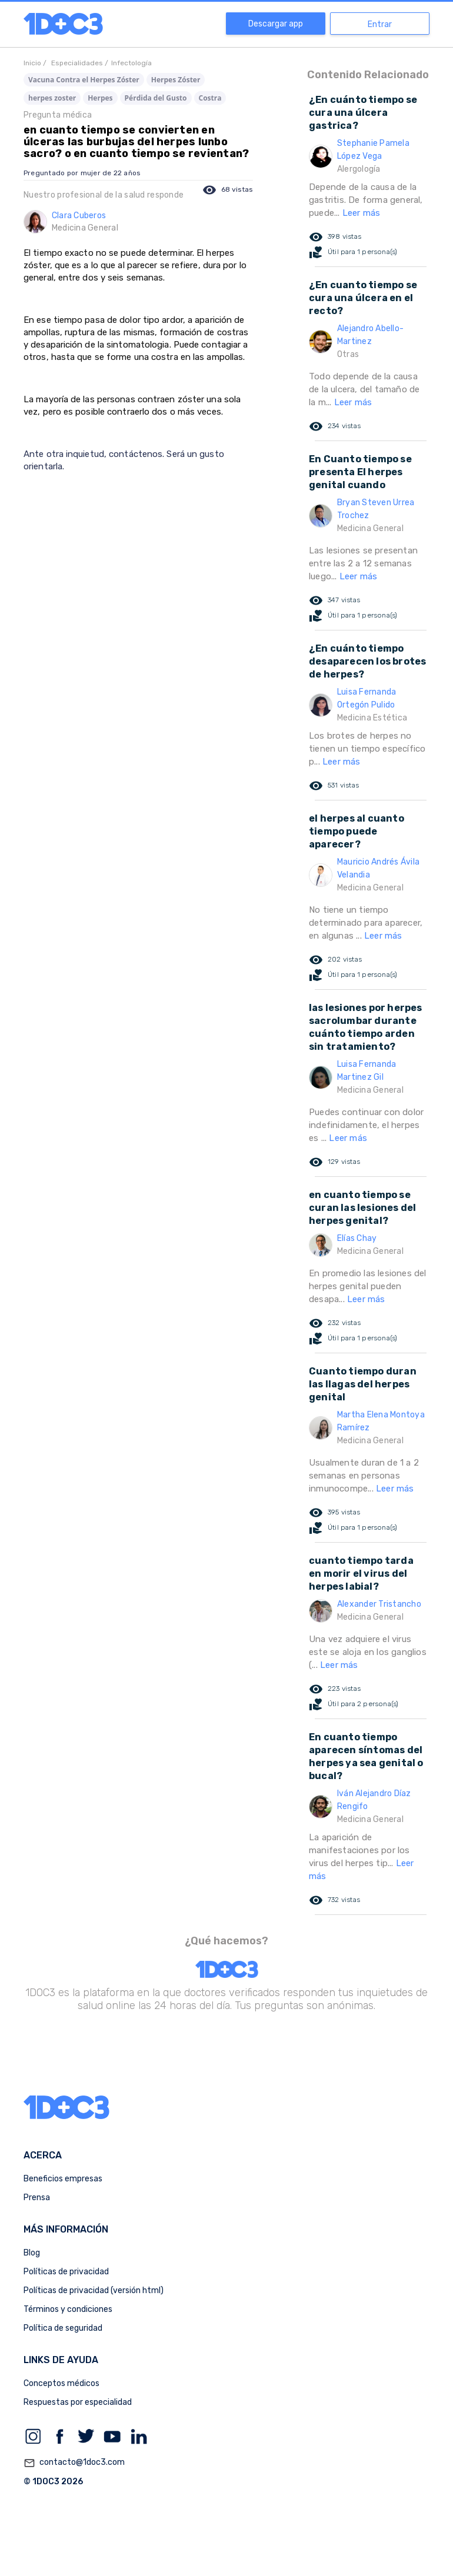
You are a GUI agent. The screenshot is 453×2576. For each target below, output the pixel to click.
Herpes (100, 98)
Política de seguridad (63, 2328)
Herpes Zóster (176, 80)
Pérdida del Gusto (156, 98)
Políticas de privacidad (66, 2272)
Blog (32, 2253)
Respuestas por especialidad (78, 2402)
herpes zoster (52, 98)
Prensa (37, 2198)
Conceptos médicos (61, 2383)
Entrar (380, 24)
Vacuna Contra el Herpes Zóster (83, 80)
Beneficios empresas (63, 2179)
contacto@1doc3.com (74, 2463)
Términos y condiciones (68, 2309)
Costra (210, 98)
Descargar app (275, 24)
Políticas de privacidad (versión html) (94, 2290)
